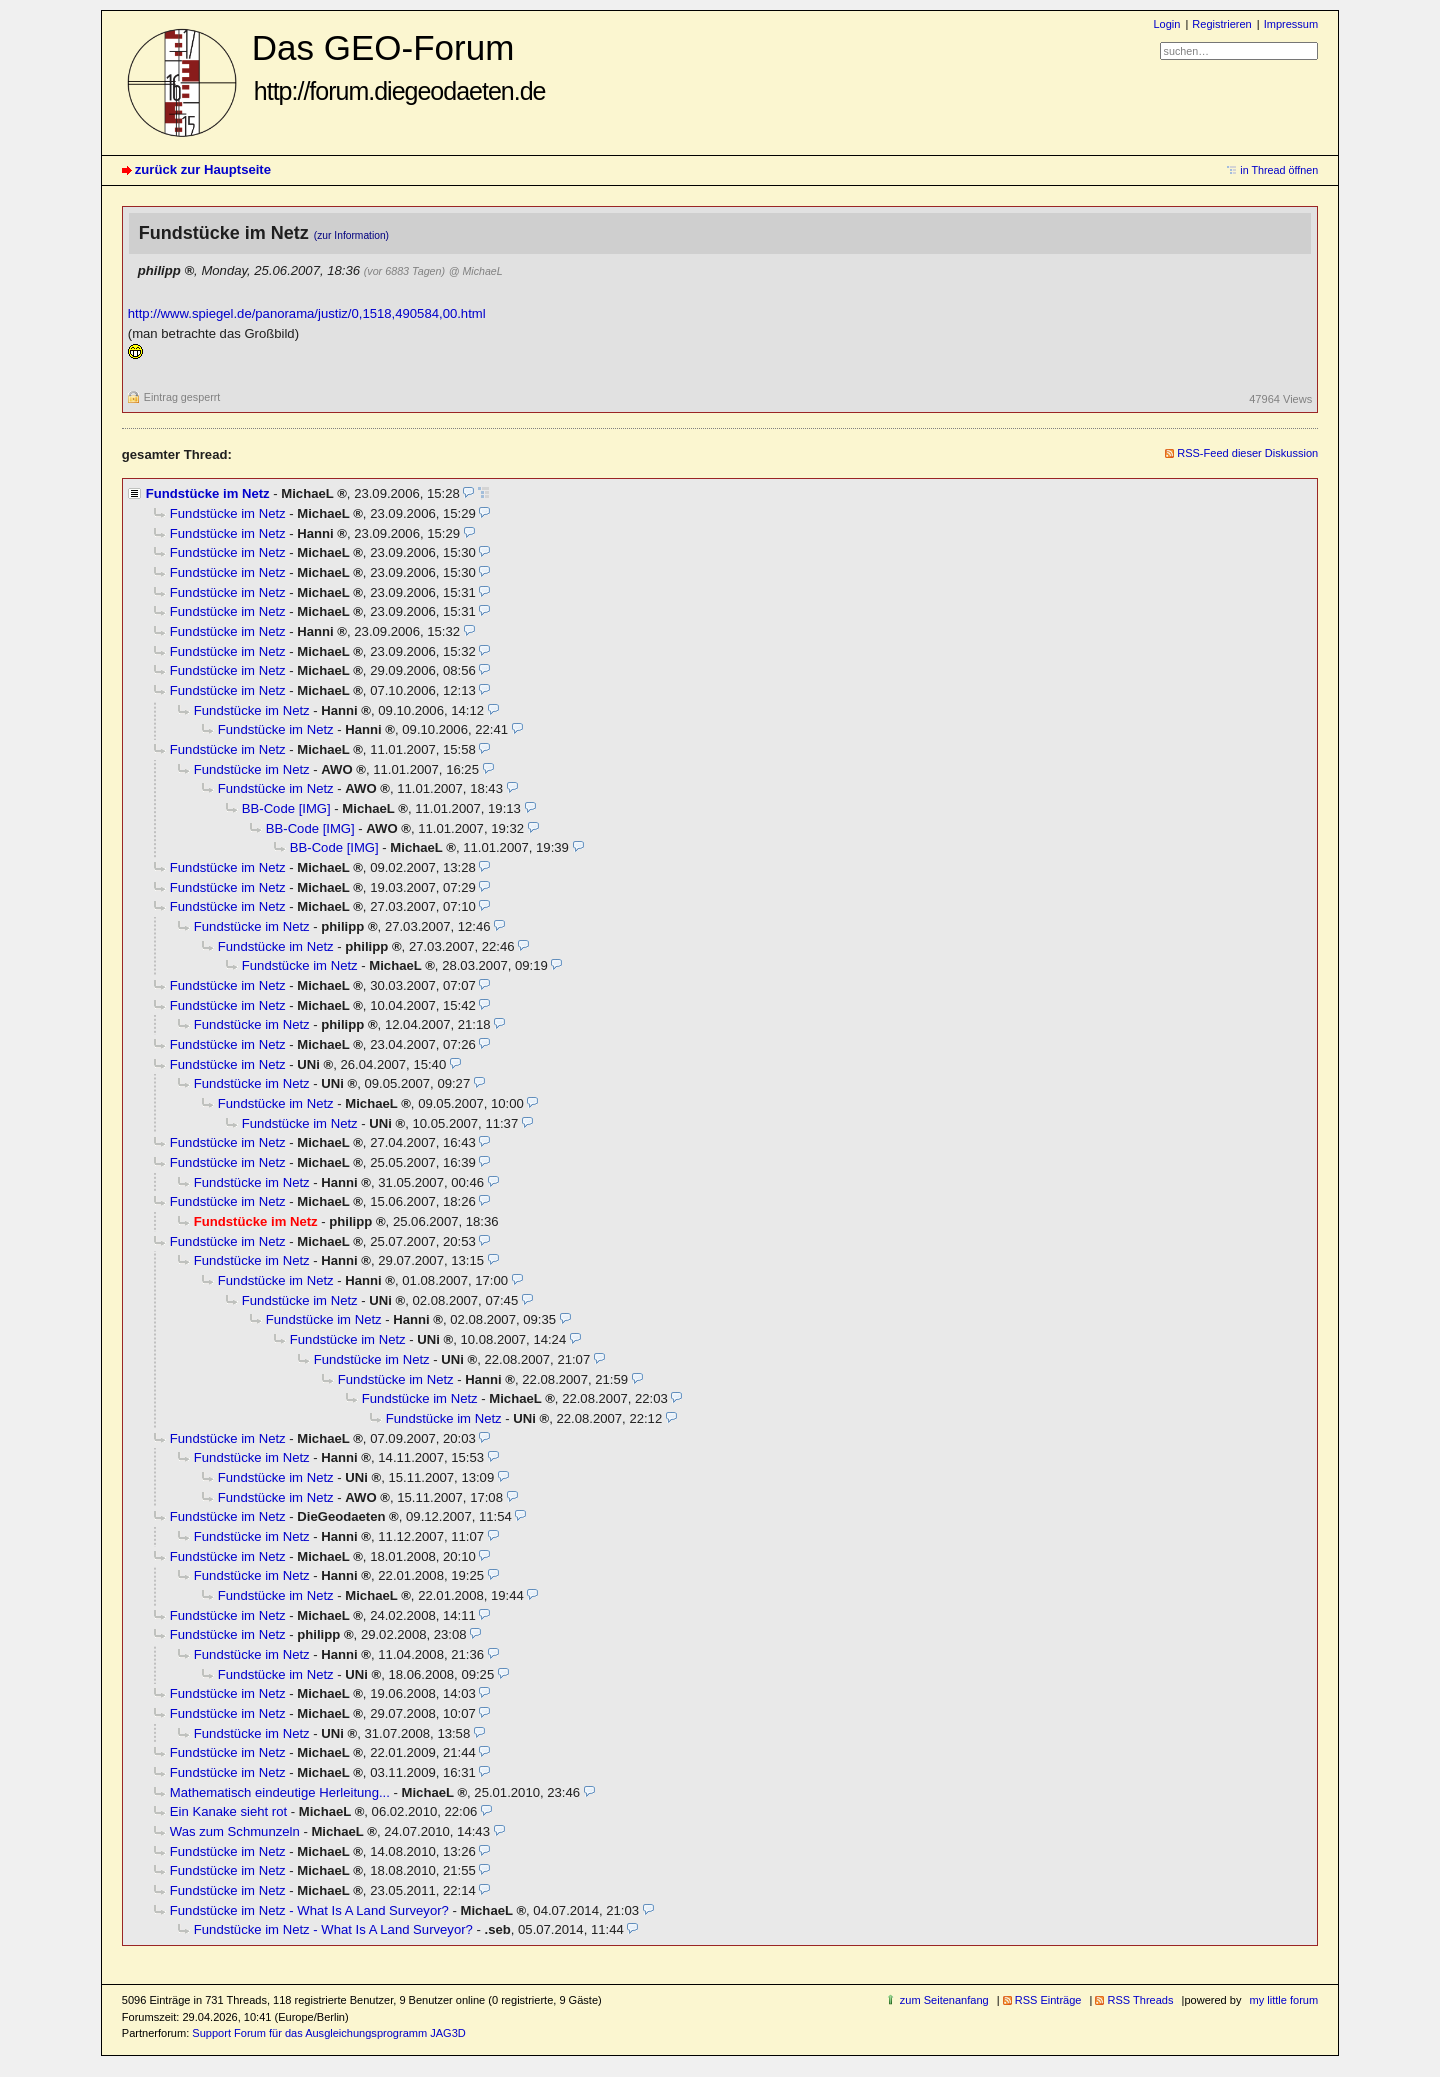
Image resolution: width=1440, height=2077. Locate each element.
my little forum (1284, 2000)
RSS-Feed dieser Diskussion (1247, 453)
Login (1166, 24)
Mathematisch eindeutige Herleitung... (280, 1792)
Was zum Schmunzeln (235, 1831)
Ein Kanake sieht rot (228, 1811)
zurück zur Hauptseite (203, 169)
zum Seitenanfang (944, 2000)
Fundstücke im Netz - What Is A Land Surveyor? (309, 1910)
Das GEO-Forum (399, 66)
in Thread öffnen (1279, 170)
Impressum (1291, 24)
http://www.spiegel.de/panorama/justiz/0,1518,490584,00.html (307, 313)
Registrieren (1221, 24)
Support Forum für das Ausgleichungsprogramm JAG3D (328, 2033)
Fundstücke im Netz (208, 493)
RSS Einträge (1048, 2000)
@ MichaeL (476, 271)
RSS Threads (1140, 2000)
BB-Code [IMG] (286, 808)
